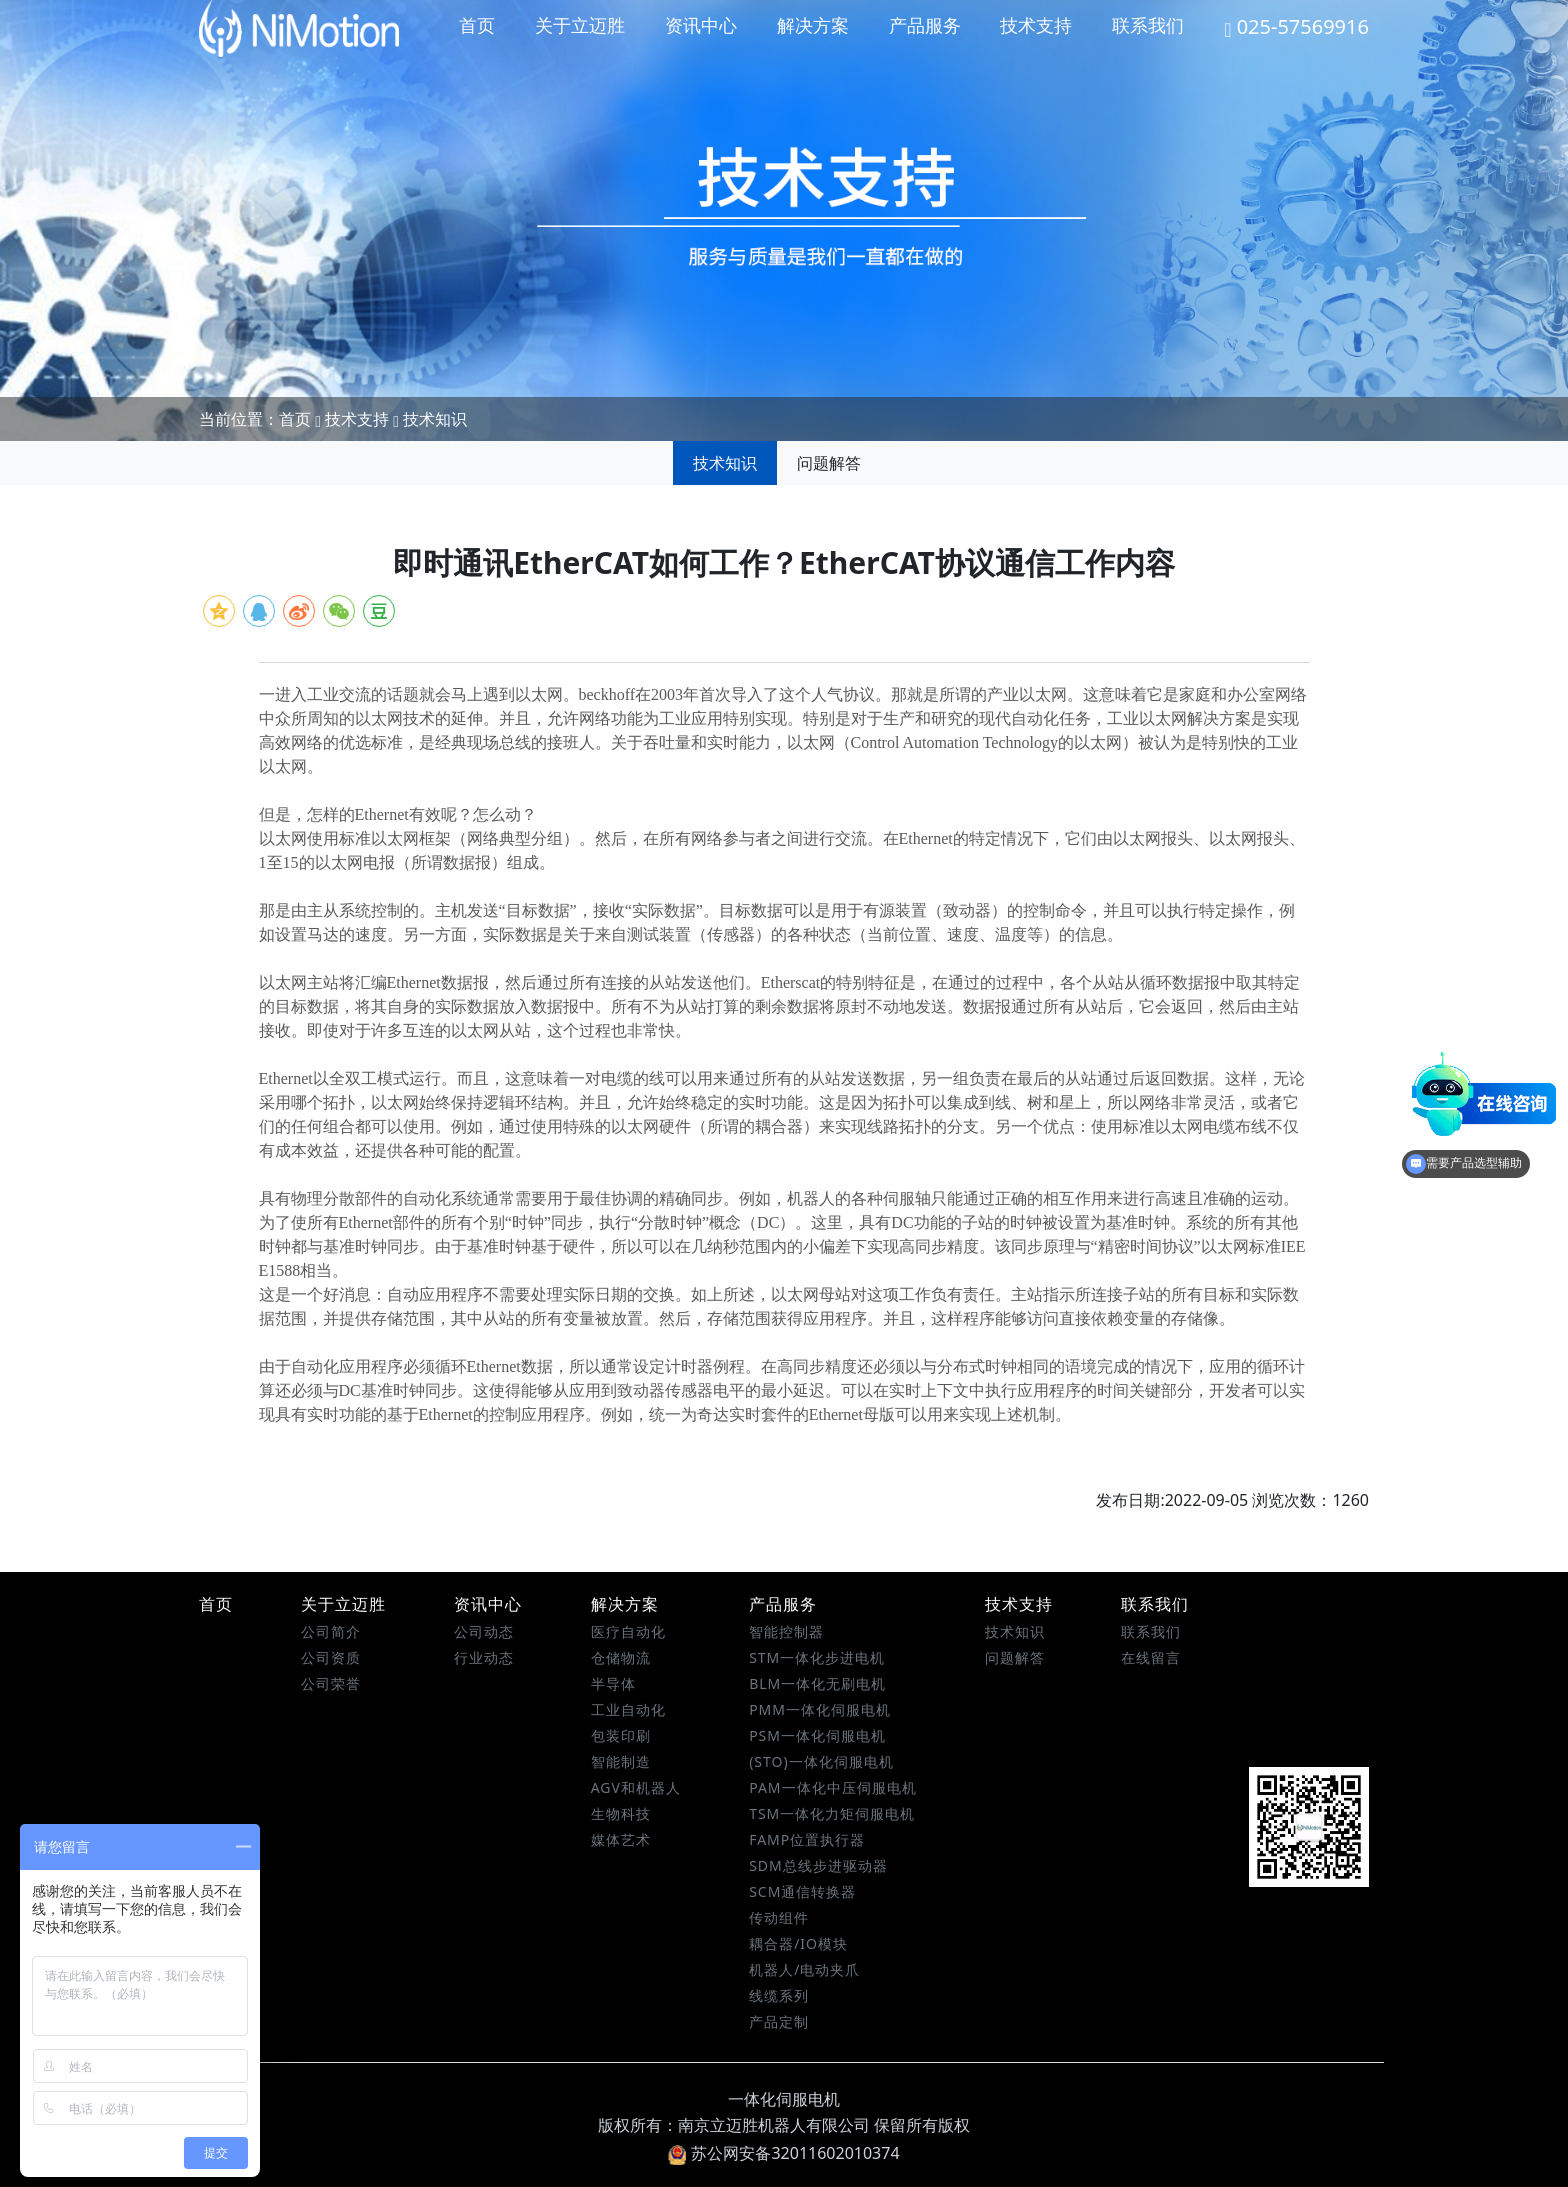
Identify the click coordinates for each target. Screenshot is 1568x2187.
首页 (477, 25)
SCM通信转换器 (802, 1891)
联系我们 (1148, 25)
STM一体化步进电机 (817, 1657)
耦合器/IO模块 (798, 1943)
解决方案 (813, 25)
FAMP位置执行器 (807, 1839)
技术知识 (435, 419)
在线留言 (1151, 1657)
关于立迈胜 (580, 25)
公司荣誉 (331, 1683)
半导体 (613, 1683)
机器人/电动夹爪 (804, 1969)
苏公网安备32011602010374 (783, 2153)
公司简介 (331, 1631)
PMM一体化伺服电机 (820, 1709)
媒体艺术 (621, 1839)
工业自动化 (628, 1709)
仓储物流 (621, 1657)
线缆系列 (779, 1995)
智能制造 (621, 1761)
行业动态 (484, 1657)
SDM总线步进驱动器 (818, 1865)
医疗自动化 (628, 1631)
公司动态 (484, 1631)
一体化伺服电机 (784, 2099)
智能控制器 (786, 1631)
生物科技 (621, 1813)
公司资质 (331, 1657)
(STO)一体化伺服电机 (821, 1761)
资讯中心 (701, 25)
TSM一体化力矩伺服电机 (832, 1813)
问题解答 (829, 463)
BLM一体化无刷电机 (817, 1683)
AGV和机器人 (636, 1787)
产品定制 (779, 2021)
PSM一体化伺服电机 (817, 1735)
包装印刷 (621, 1735)
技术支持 (1036, 25)
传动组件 (779, 1917)
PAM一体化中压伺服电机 (832, 1787)
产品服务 (925, 25)
